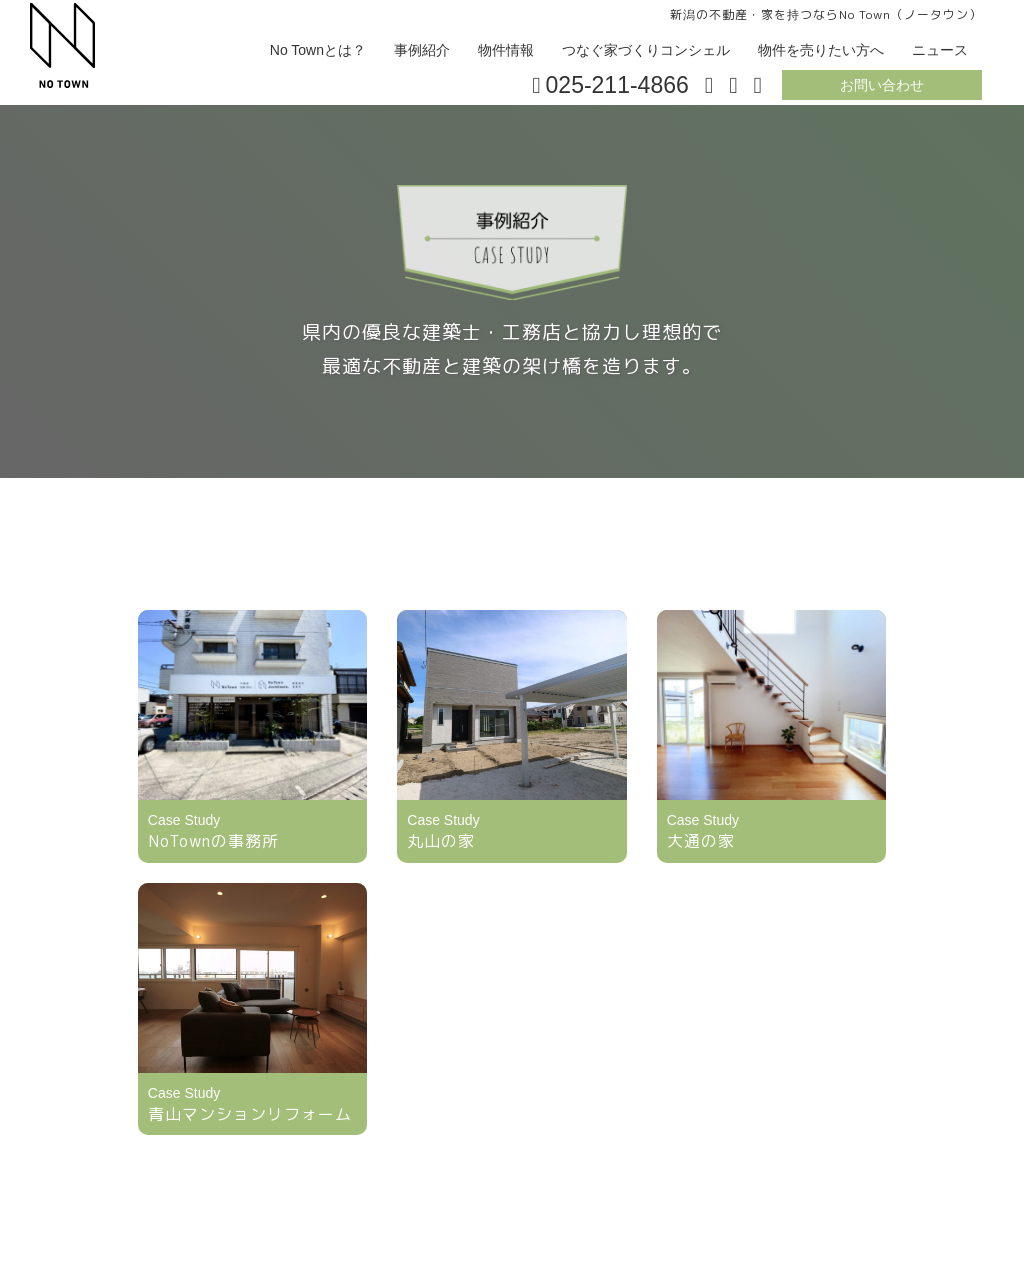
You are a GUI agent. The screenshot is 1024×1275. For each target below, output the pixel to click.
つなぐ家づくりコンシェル (646, 50)
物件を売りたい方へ (821, 50)
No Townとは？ (318, 50)
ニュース (940, 50)
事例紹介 (422, 50)
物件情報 (506, 50)
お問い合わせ (882, 85)
